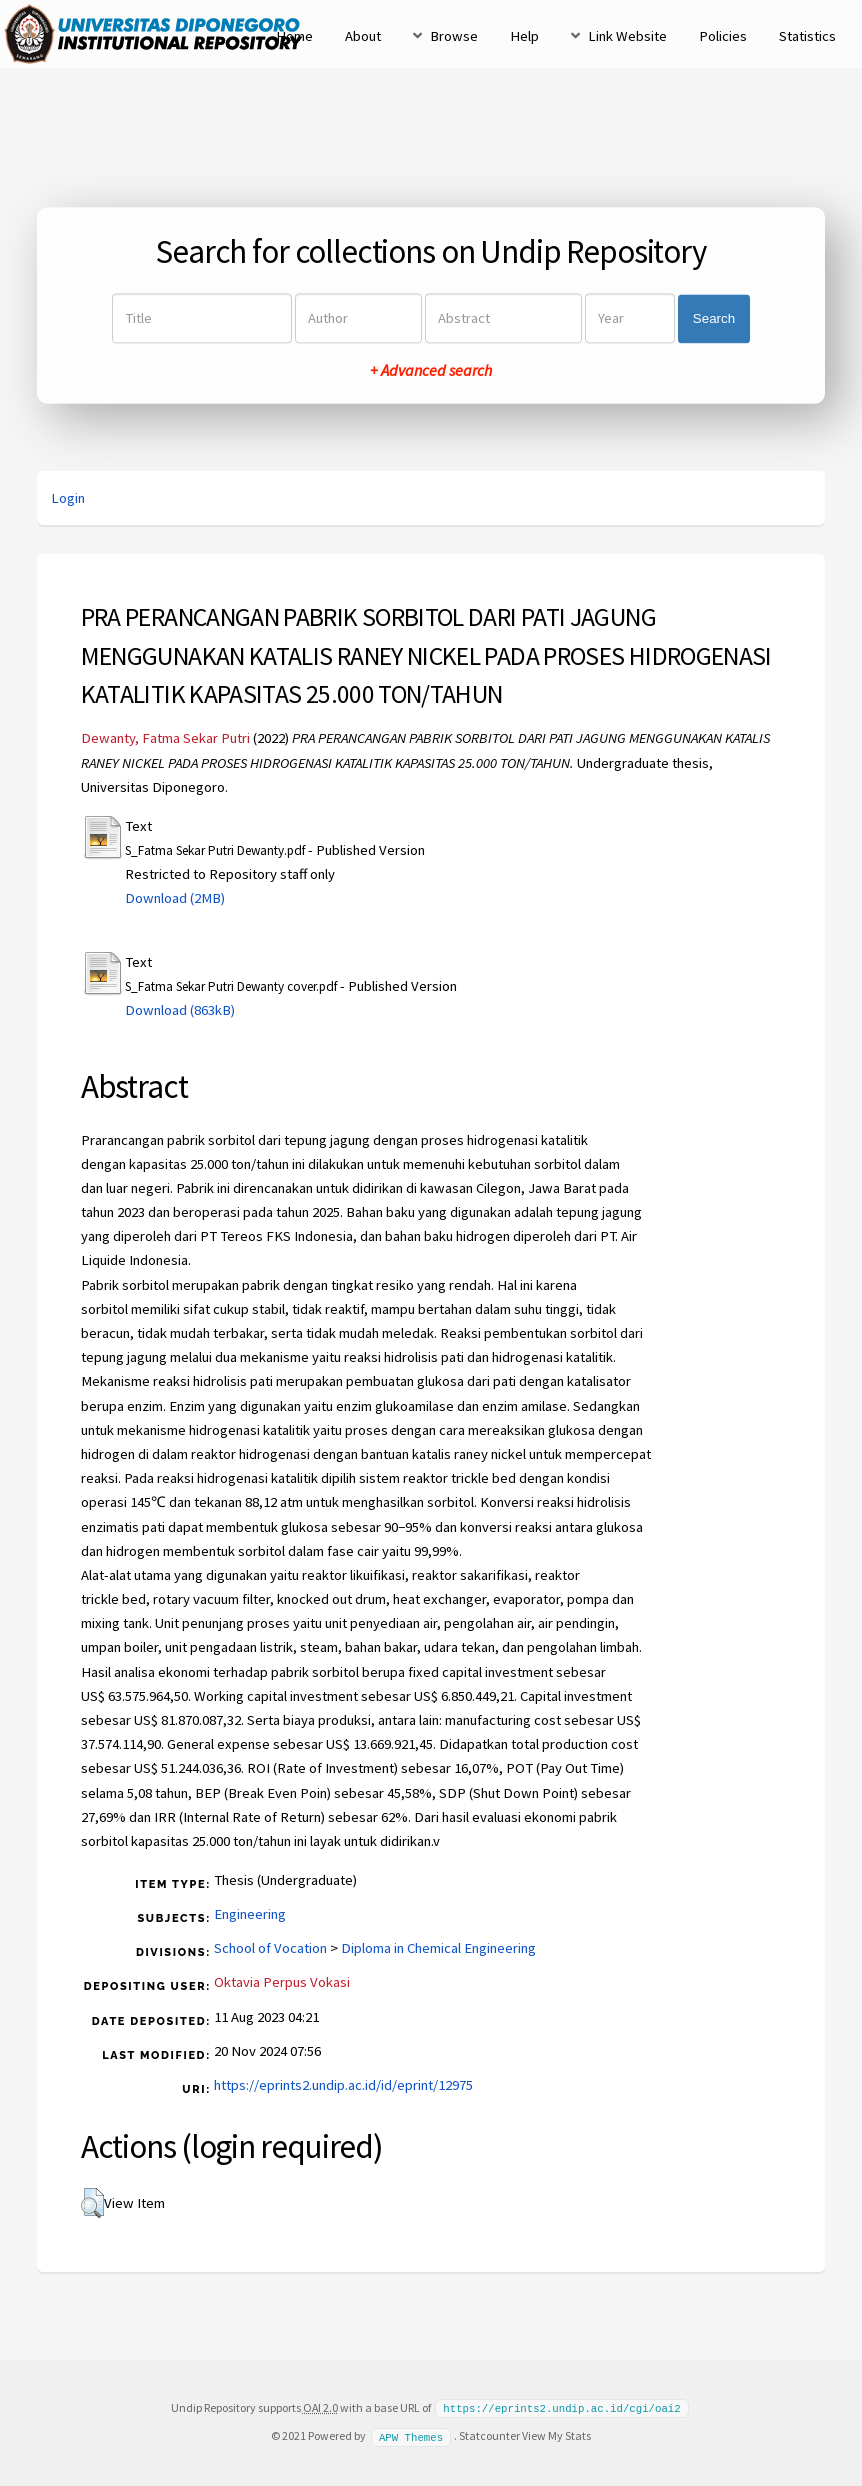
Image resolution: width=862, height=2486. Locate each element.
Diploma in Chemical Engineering (438, 1948)
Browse (454, 36)
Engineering (250, 1914)
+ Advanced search (431, 371)
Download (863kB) (180, 1010)
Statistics (807, 36)
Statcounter (489, 2434)
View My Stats (556, 2434)
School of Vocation (270, 1948)
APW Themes (411, 2435)
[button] (92, 2203)
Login (68, 498)
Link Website (627, 36)
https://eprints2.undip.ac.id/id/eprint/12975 (343, 2085)
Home (294, 36)
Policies (723, 36)
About (363, 36)
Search (714, 318)
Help (524, 36)
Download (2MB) (175, 898)
